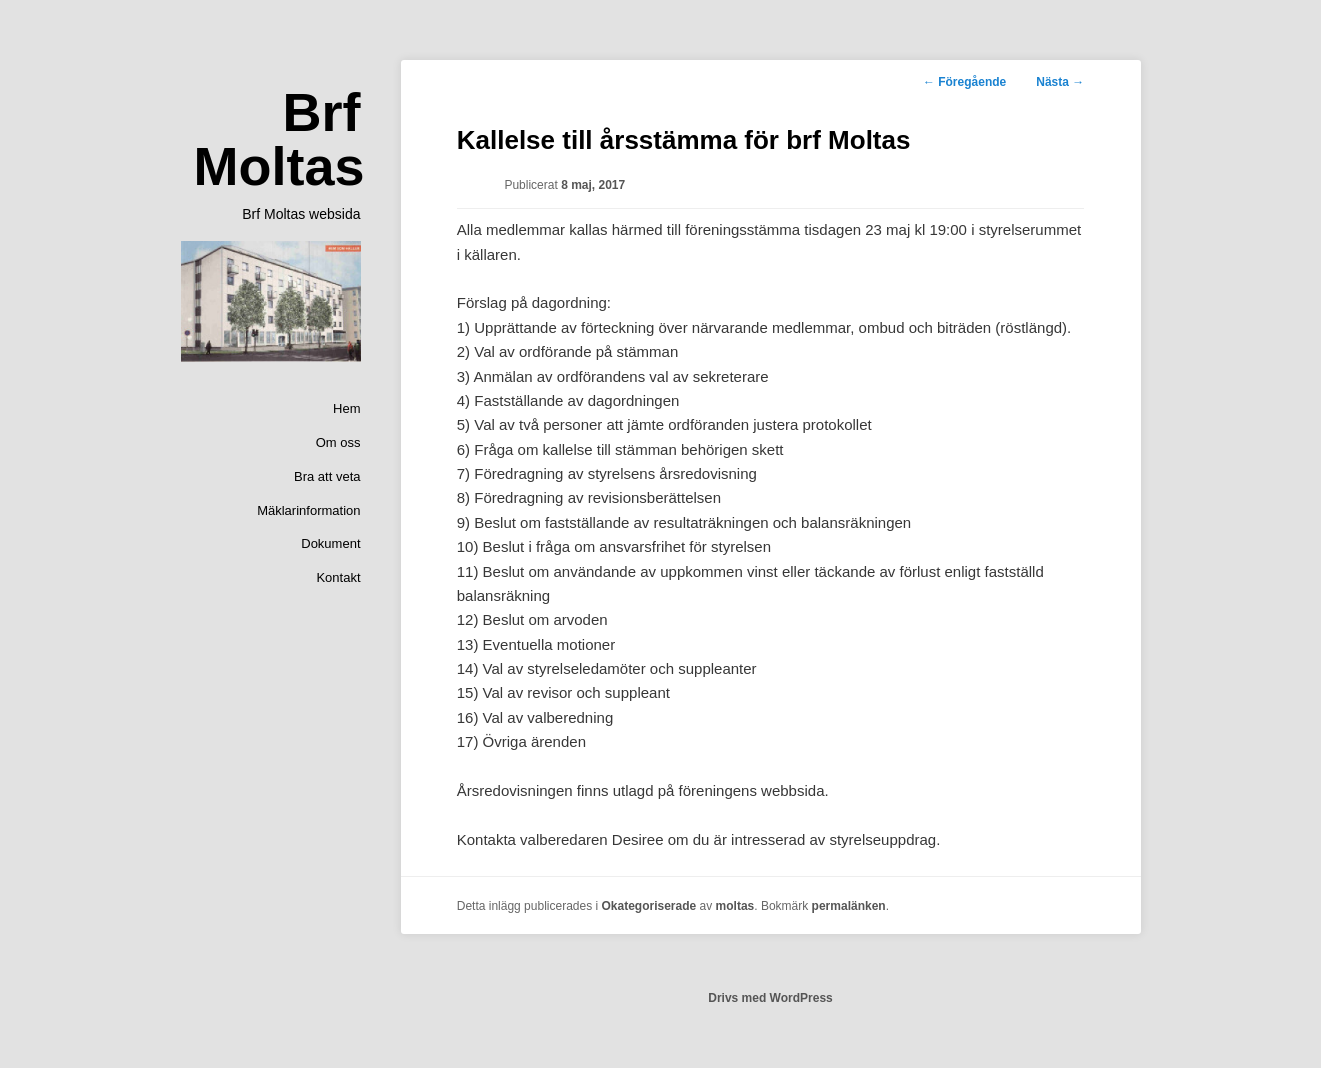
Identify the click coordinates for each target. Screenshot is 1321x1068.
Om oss (338, 442)
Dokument (330, 543)
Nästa (1060, 82)
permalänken (849, 906)
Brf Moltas (278, 139)
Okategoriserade (649, 906)
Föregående (964, 82)
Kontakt (338, 577)
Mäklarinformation (308, 510)
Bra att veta (327, 476)
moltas (735, 906)
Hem (346, 408)
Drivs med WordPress (770, 998)
